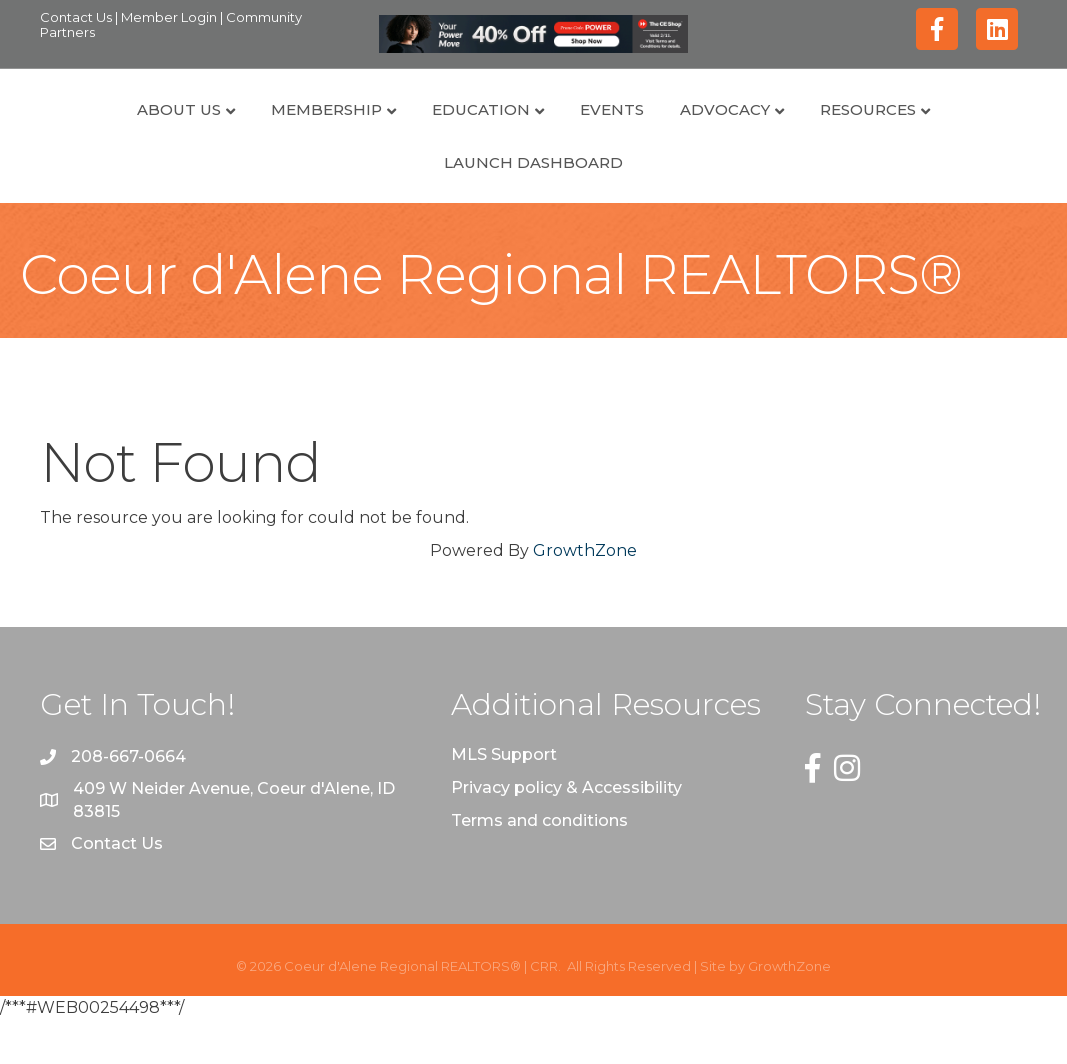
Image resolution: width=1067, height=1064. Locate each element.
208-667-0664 (128, 802)
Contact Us (77, 17)
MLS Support (504, 799)
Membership (235, 131)
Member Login (170, 17)
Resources (959, 131)
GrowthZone (585, 595)
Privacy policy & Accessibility (566, 833)
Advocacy (816, 131)
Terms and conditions (539, 866)
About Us (88, 131)
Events (521, 131)
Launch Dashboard (533, 207)
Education (390, 131)
